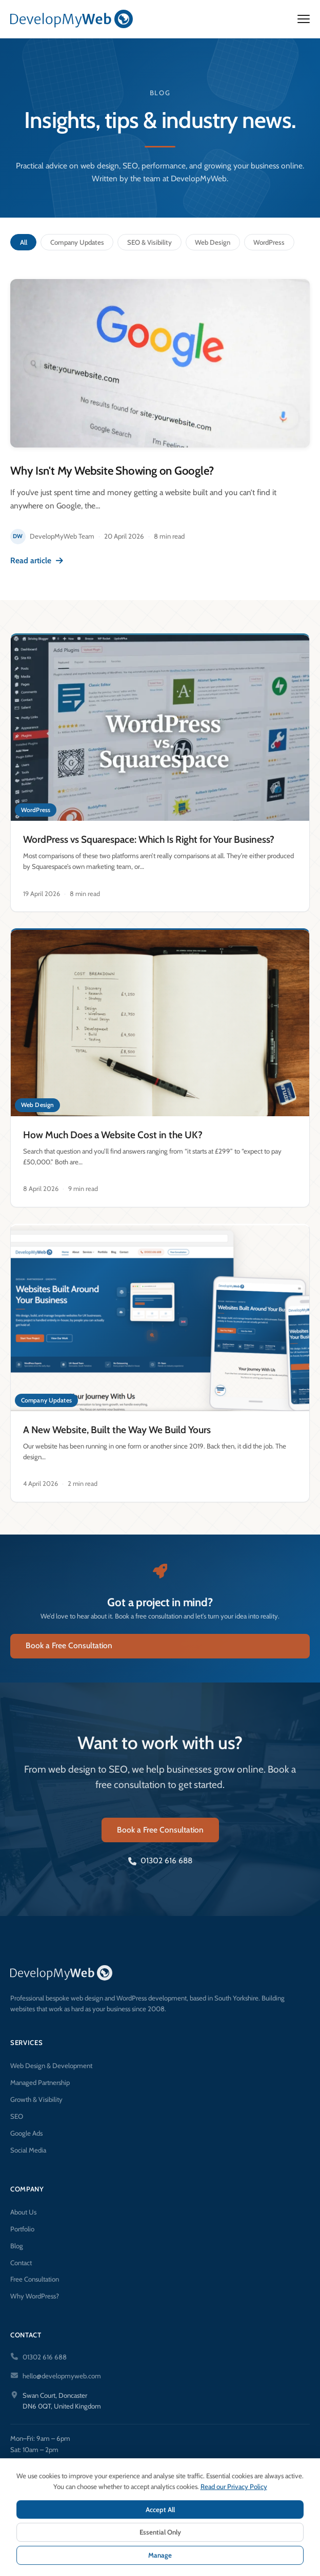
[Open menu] (303, 19)
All (23, 242)
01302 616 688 (160, 1867)
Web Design (212, 242)
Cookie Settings (219, 2557)
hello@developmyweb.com (62, 2376)
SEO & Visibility (149, 242)
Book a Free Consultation (69, 1652)
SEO (16, 2116)
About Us (23, 2212)
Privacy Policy (98, 2557)
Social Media (28, 2150)
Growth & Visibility (36, 2099)
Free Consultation (34, 2279)
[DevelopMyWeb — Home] (71, 19)
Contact (21, 2263)
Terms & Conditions (158, 2557)
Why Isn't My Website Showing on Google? (111, 470)
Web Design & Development (51, 2065)
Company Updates (77, 242)
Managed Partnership (40, 2082)
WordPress (269, 242)
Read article (37, 560)
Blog (16, 2246)
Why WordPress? (34, 2296)
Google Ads (26, 2133)
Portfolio (22, 2229)
